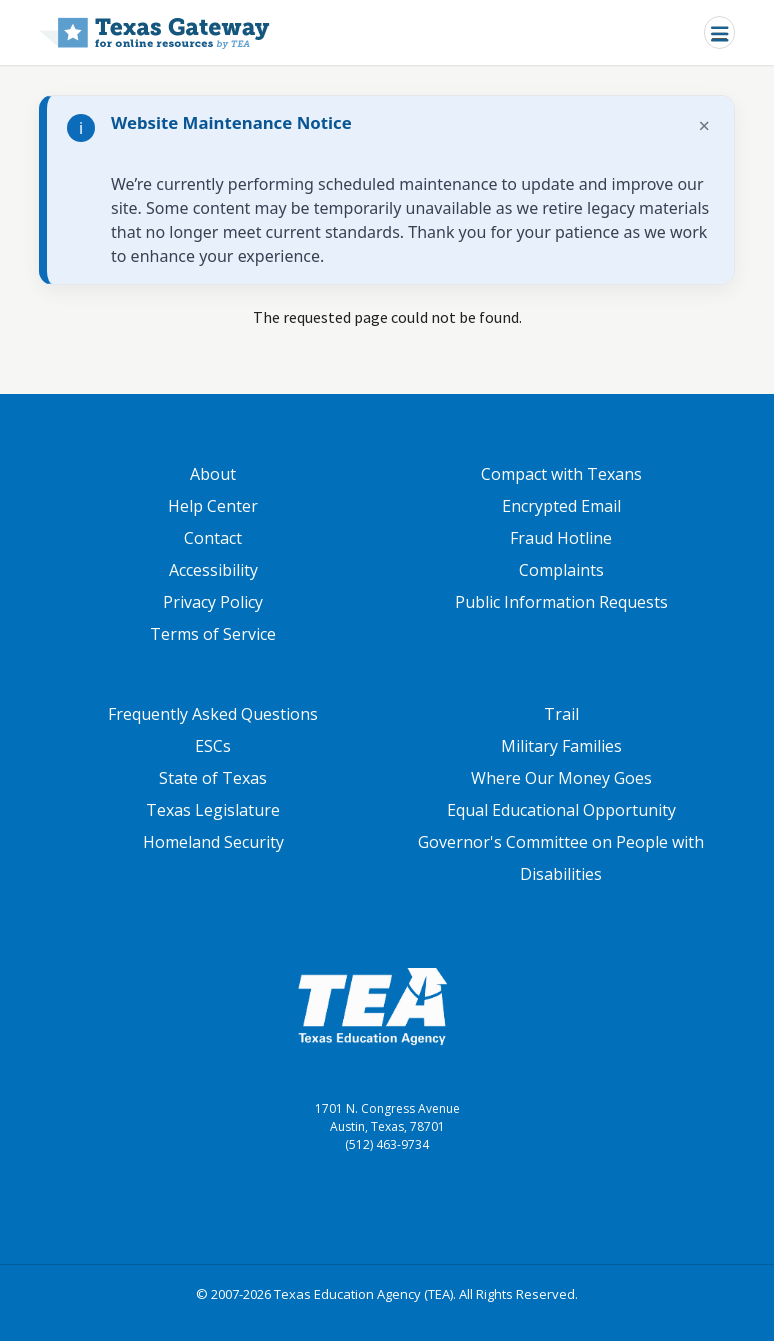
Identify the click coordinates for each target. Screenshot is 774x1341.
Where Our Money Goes (561, 778)
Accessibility (213, 570)
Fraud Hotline (561, 538)
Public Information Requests (561, 602)
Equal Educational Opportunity (561, 810)
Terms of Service (213, 634)
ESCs (213, 746)
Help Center (213, 506)
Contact (213, 538)
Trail (561, 714)
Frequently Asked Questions (213, 714)
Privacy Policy (213, 602)
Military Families (561, 746)
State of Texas (213, 778)
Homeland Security (213, 842)
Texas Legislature (213, 810)
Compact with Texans (561, 474)
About (213, 474)
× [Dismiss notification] (704, 125)
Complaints (561, 570)
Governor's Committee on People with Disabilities (561, 858)
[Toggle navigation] (719, 32)
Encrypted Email (561, 506)
